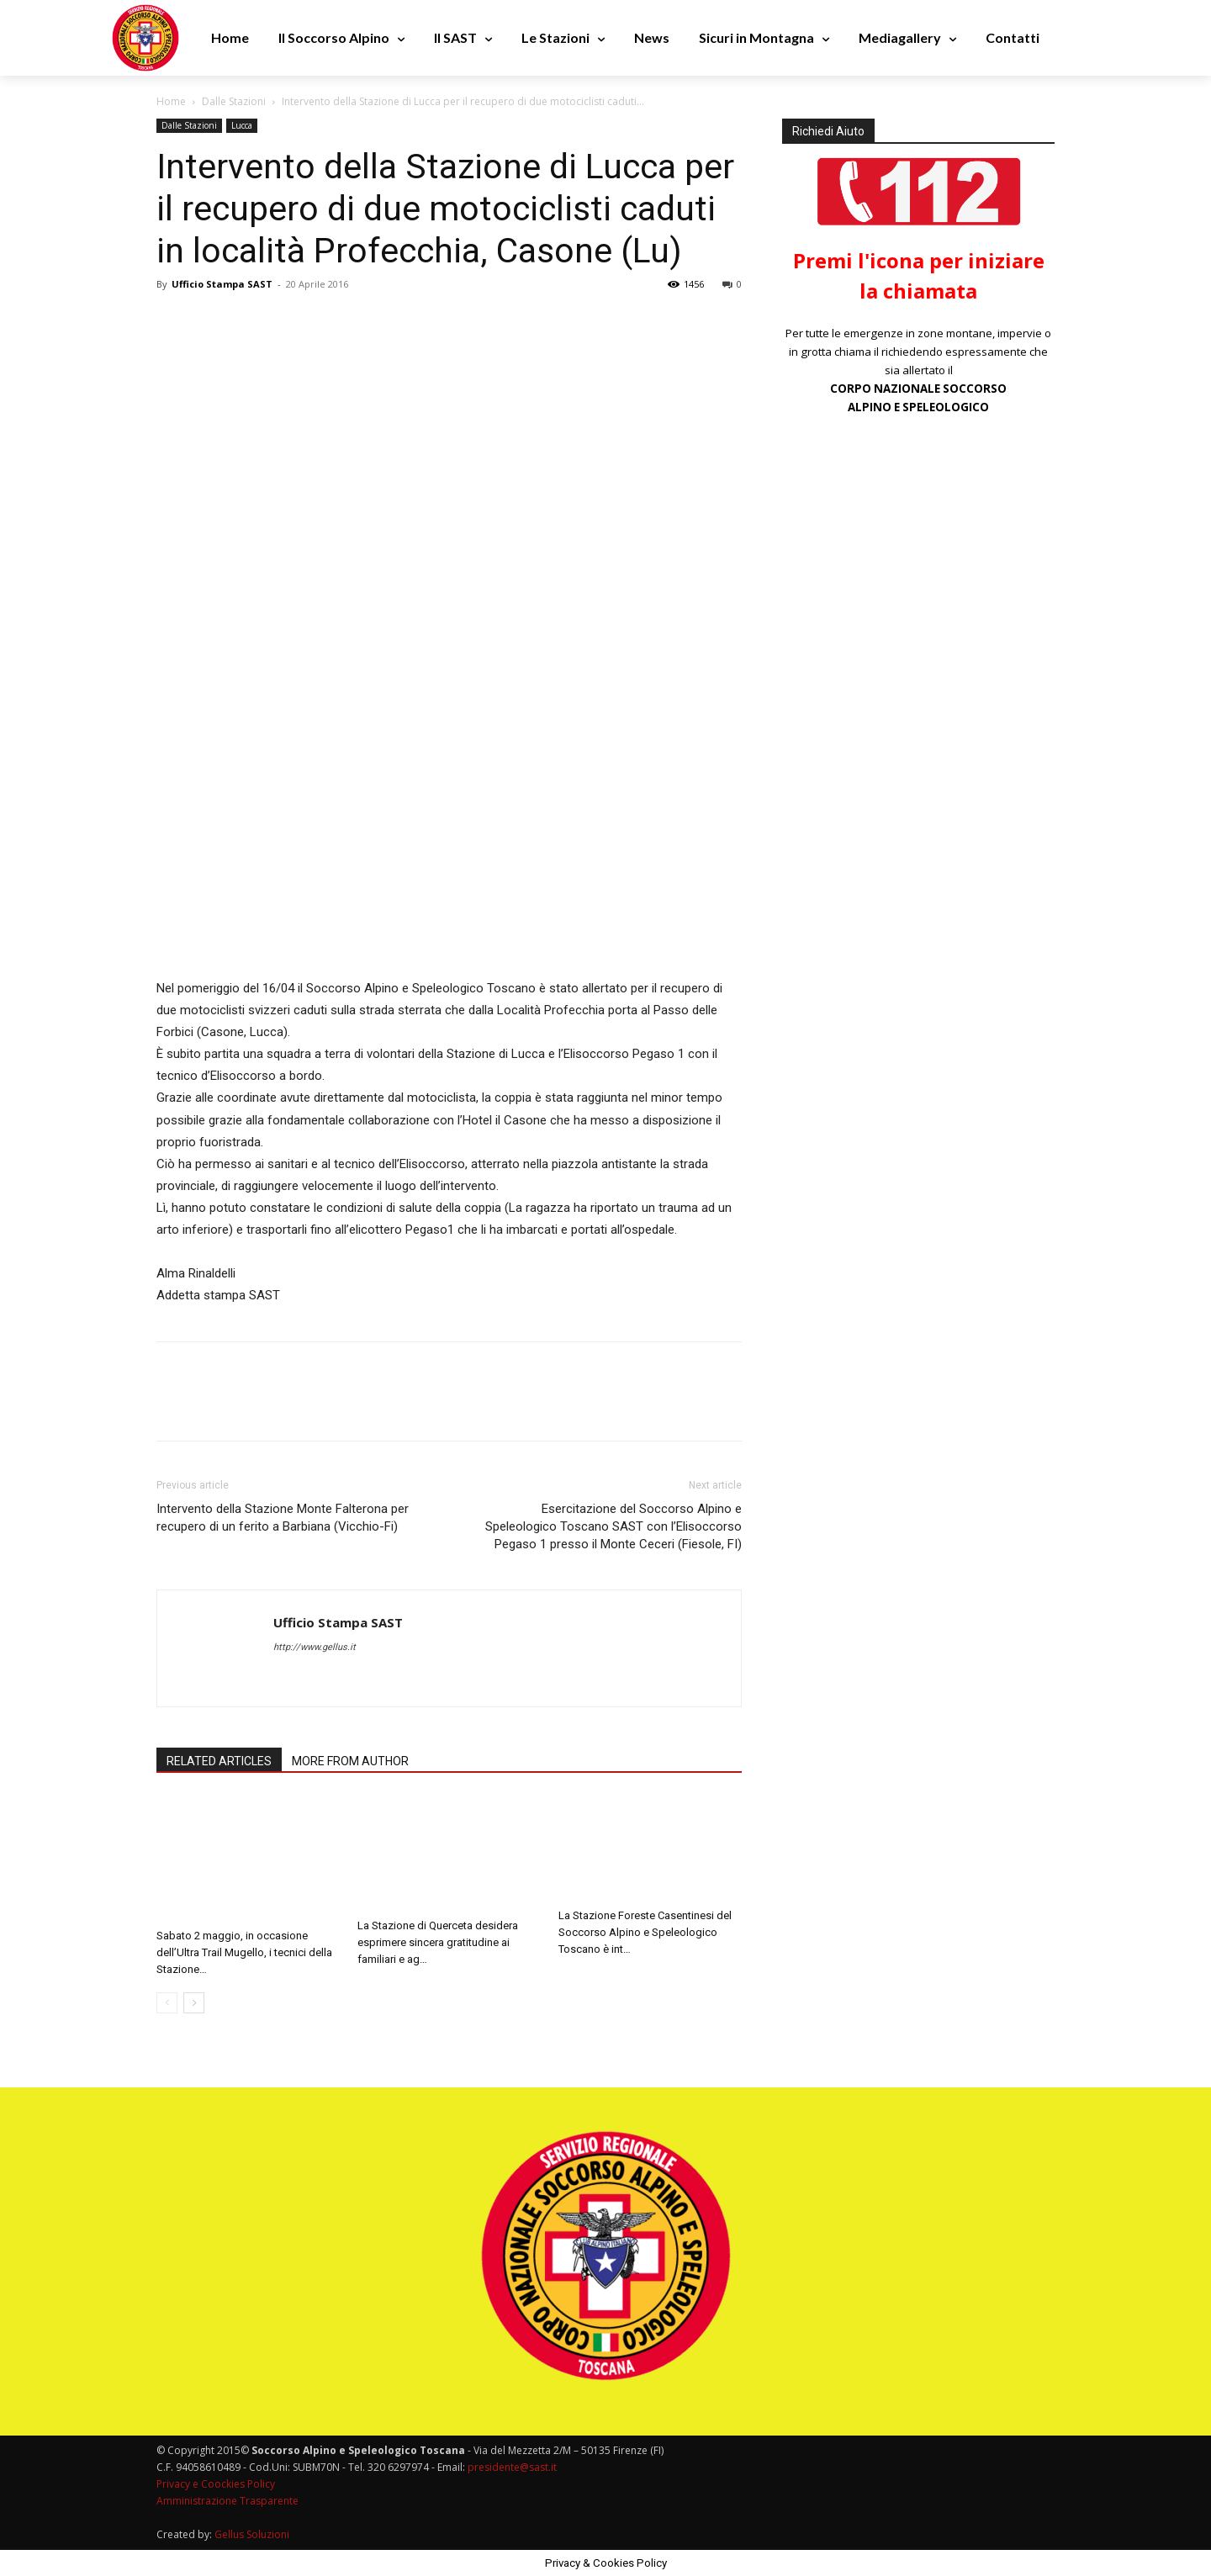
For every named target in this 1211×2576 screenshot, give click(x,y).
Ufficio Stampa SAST (222, 284)
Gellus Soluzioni (251, 2534)
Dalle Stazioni (234, 101)
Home (171, 101)
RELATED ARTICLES (219, 1761)
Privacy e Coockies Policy (215, 2484)
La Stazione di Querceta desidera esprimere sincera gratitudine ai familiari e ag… (437, 1942)
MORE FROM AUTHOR (350, 1761)
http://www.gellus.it (314, 1647)
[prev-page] (166, 2002)
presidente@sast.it (511, 2467)
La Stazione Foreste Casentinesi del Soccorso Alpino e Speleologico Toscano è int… (645, 1932)
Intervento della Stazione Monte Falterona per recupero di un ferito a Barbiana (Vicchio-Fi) (282, 1517)
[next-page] (193, 2002)
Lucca (241, 125)
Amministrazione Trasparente (227, 2501)
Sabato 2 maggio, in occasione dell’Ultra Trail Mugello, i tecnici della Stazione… (244, 1952)
